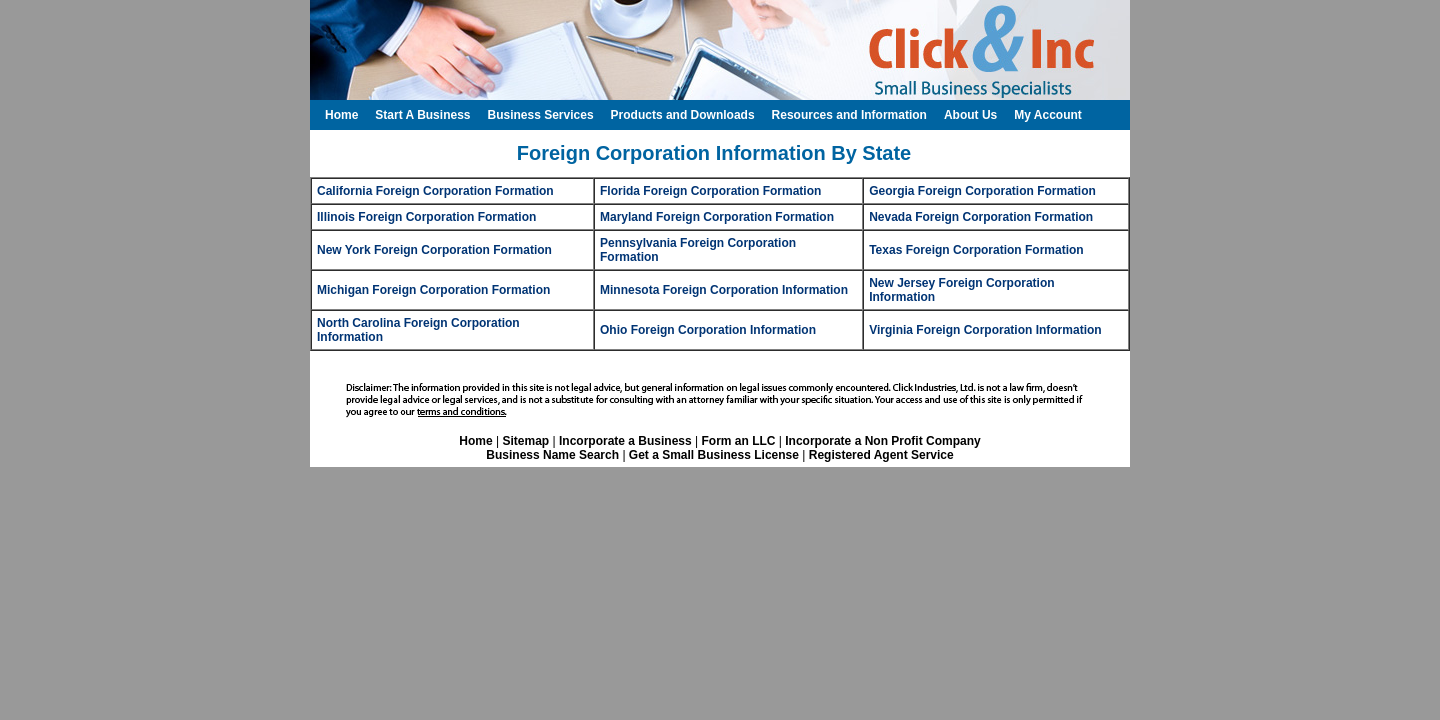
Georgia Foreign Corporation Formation (982, 191)
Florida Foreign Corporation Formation (710, 191)
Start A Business (422, 115)
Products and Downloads (683, 115)
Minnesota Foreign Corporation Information (724, 290)
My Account (1048, 115)
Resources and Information (849, 115)
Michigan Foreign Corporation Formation (433, 290)
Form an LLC (738, 441)
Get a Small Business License (714, 455)
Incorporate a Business (625, 441)
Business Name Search (552, 455)
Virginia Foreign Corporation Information (985, 330)
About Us (970, 115)
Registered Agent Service (881, 455)
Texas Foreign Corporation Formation (976, 250)
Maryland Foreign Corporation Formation (717, 217)
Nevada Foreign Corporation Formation (981, 217)
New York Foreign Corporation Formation (434, 250)
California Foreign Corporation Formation (435, 191)
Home (475, 441)
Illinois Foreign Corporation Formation (426, 217)
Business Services (540, 115)
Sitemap (525, 441)
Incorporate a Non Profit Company (882, 441)
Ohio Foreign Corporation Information (708, 330)
